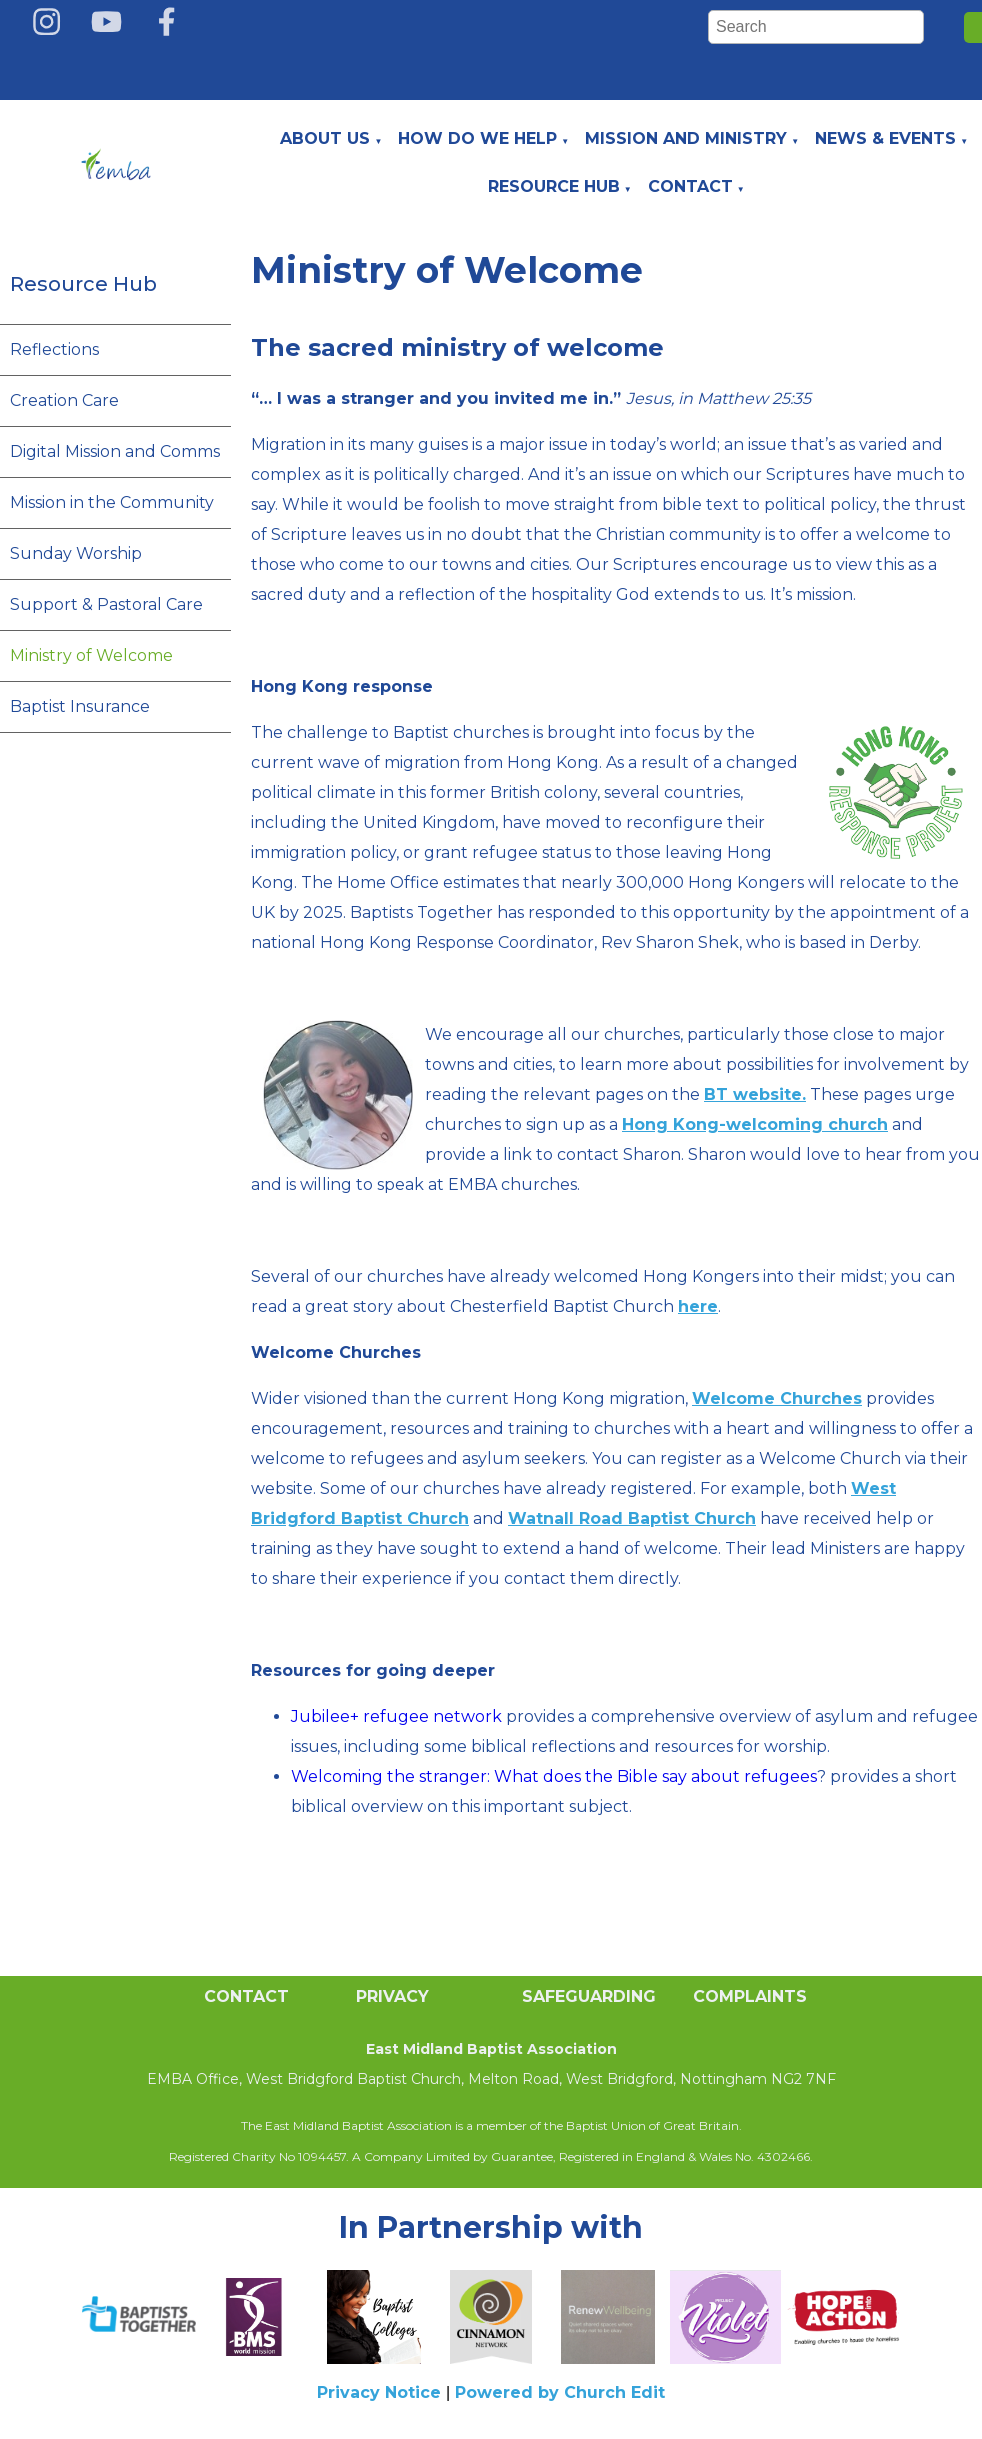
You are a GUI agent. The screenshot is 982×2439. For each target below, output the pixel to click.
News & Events (885, 138)
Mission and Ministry (686, 138)
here (698, 1306)
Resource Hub (554, 186)
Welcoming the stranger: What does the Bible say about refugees (554, 1776)
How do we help (477, 138)
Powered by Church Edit (560, 2392)
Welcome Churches (777, 1398)
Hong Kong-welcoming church (755, 1124)
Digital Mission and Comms (115, 451)
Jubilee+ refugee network (396, 1716)
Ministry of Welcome (91, 655)
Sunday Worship (76, 553)
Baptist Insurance (80, 706)
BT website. (755, 1094)
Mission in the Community (112, 502)
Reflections (54, 349)
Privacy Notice (379, 2392)
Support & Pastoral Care (106, 604)
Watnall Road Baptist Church (632, 1518)
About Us (325, 138)
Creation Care (64, 400)
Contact (690, 186)
